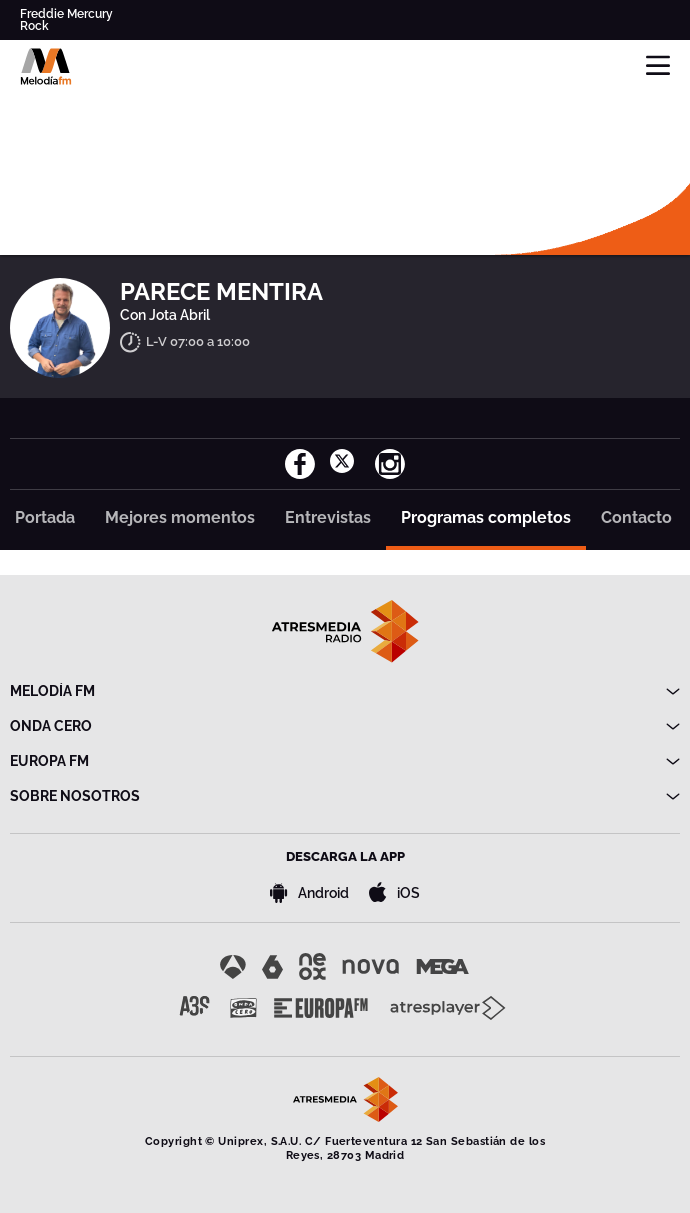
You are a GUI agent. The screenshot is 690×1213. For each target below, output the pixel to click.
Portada (45, 517)
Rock (34, 26)
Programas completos (486, 517)
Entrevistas (328, 517)
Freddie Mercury (66, 14)
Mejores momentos (180, 517)
